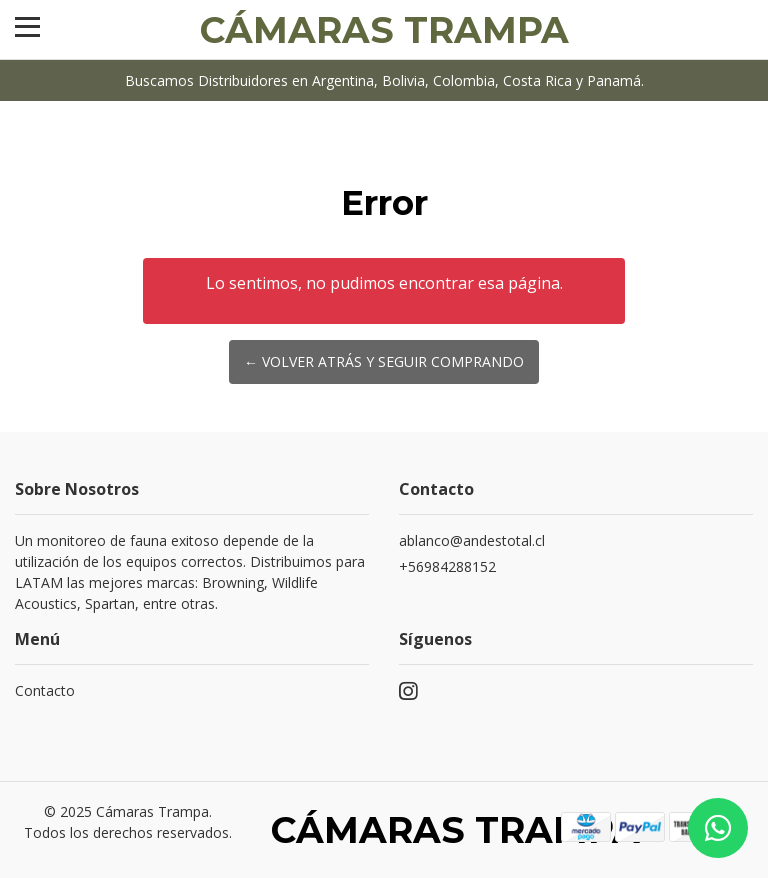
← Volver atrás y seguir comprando (384, 361)
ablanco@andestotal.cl (472, 540)
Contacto (45, 690)
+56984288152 (447, 566)
